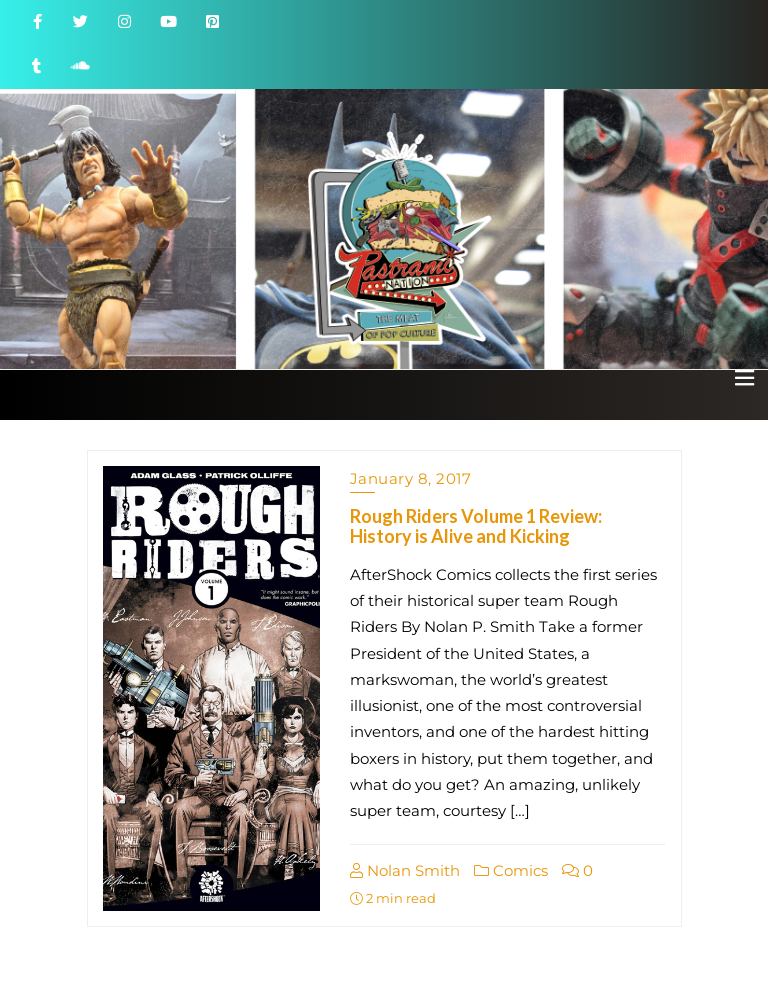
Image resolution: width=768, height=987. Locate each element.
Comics (511, 870)
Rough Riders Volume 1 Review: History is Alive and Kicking (476, 526)
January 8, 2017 (411, 478)
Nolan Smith (405, 870)
